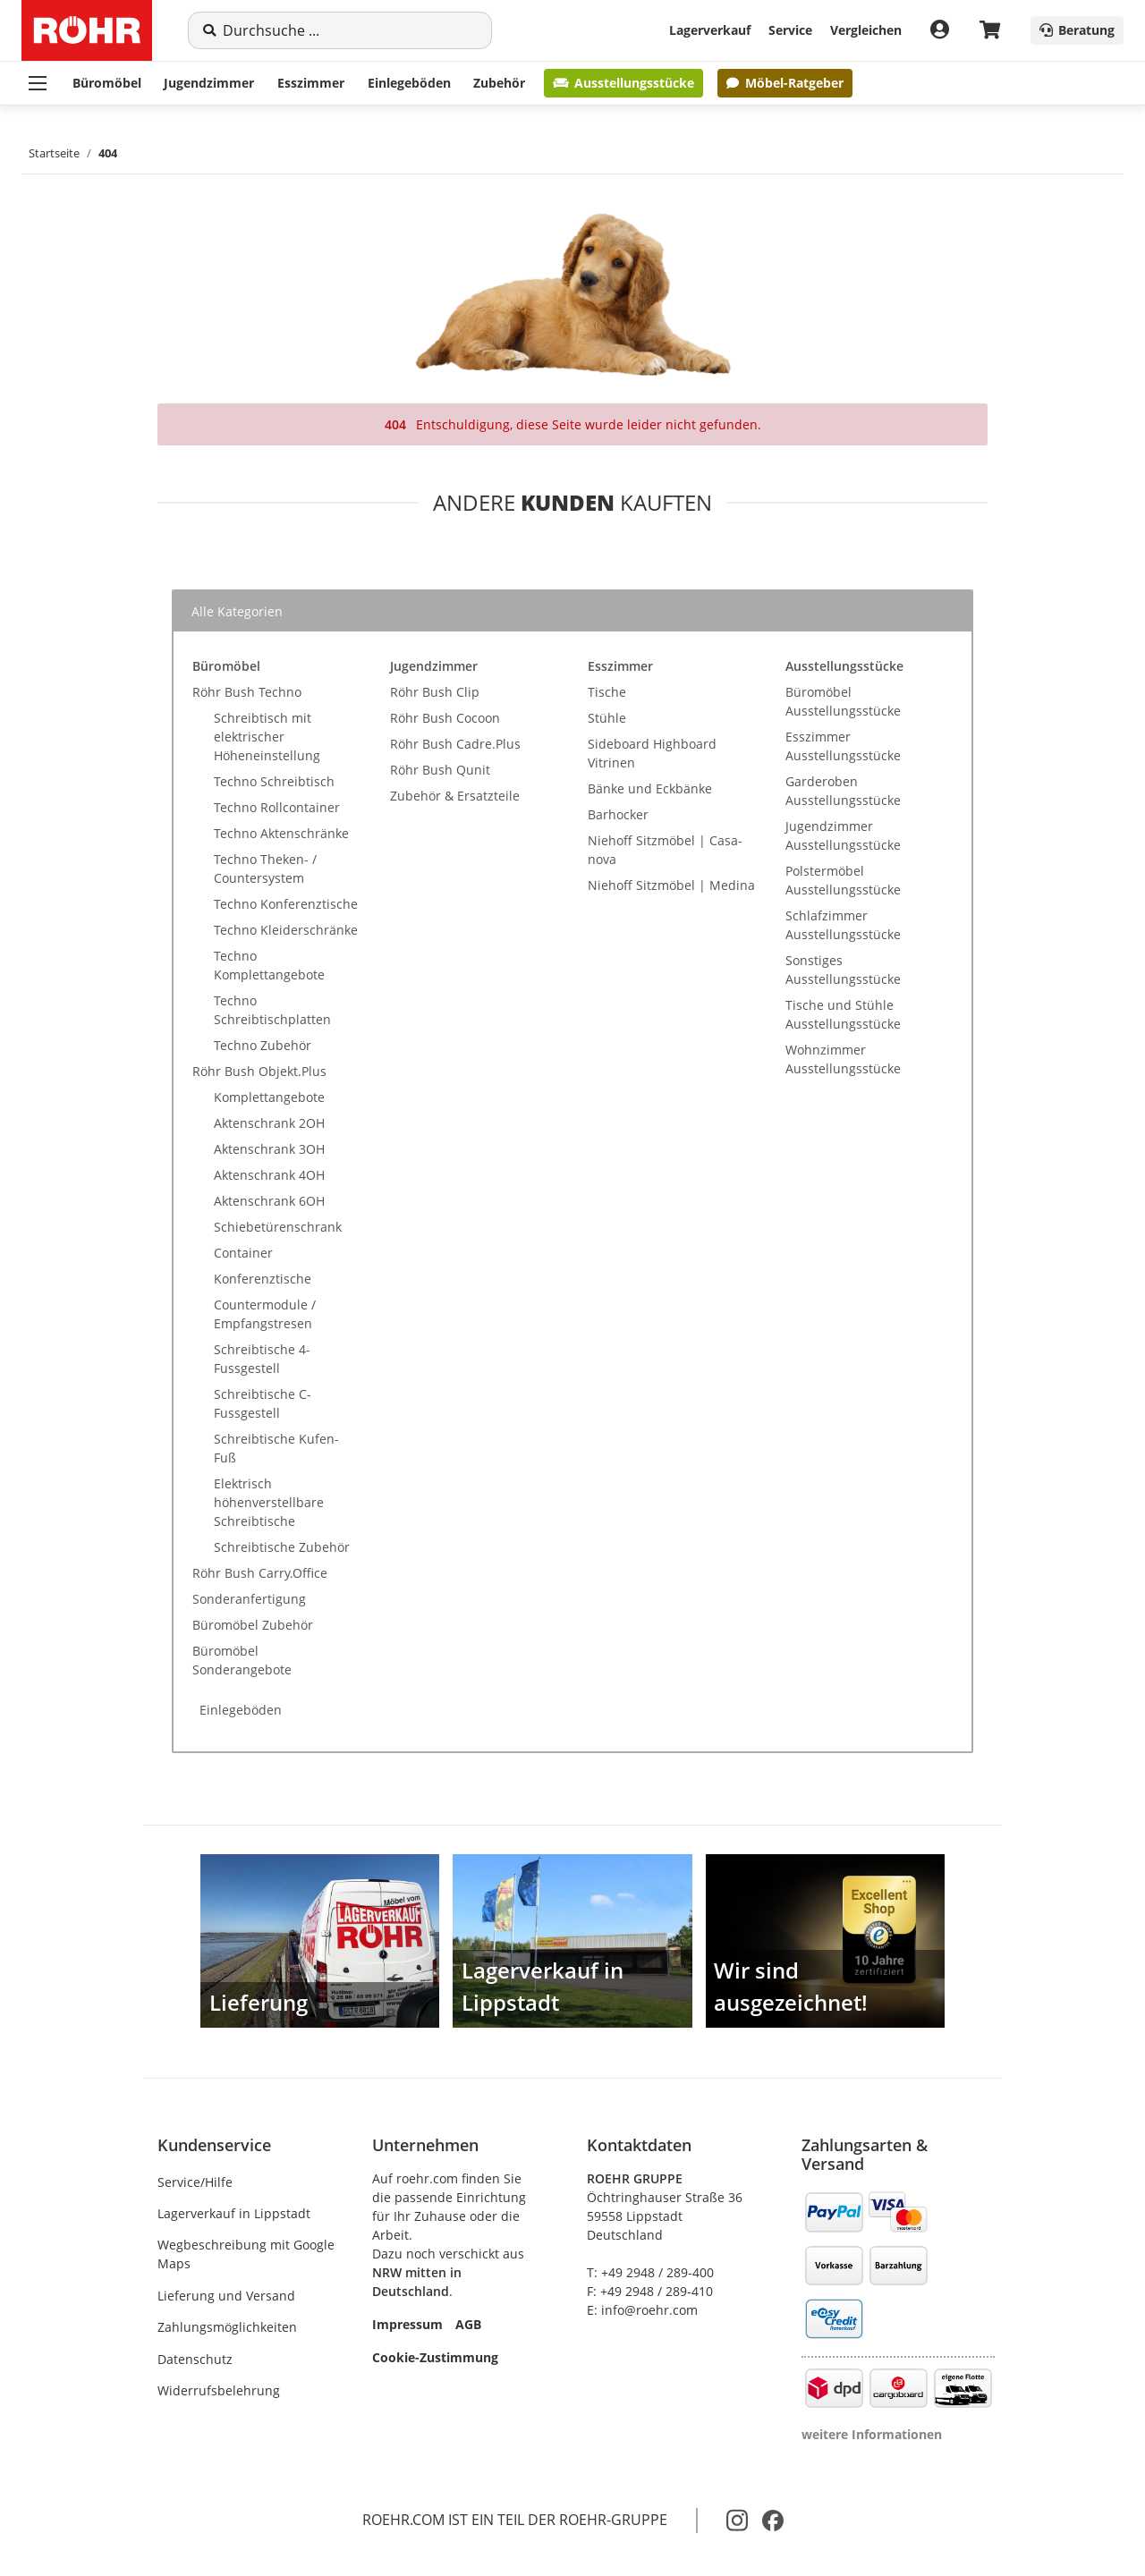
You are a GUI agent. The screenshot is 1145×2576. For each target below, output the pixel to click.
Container (243, 1252)
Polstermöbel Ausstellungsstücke (843, 880)
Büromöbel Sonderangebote (242, 1660)
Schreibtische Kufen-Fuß (276, 1448)
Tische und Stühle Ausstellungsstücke (843, 1014)
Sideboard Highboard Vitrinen (652, 753)
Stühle (607, 717)
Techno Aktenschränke (281, 833)
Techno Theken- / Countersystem (265, 868)
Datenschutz (195, 2359)
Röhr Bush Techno (246, 691)
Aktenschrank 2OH (269, 1122)
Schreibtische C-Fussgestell (262, 1403)
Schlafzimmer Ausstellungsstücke (843, 925)
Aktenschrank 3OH (269, 1148)
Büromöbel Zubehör (252, 1624)
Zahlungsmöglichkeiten (227, 2326)
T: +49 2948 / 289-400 (650, 2272)
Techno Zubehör (262, 1045)
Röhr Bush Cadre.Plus (455, 743)
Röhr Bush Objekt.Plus (259, 1071)
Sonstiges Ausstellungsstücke (843, 969)
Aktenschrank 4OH (269, 1174)
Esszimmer (310, 82)
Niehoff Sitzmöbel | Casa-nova (665, 850)
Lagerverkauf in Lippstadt (233, 2213)
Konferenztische (262, 1278)
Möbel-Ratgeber (784, 82)
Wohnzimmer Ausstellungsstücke (843, 1059)
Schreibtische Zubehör (282, 1546)
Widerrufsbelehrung (218, 2390)
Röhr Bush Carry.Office (259, 1572)
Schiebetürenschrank (278, 1226)
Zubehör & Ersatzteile (455, 795)
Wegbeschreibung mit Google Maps (246, 2254)
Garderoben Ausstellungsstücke (843, 791)
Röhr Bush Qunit (440, 769)
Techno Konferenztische (286, 903)
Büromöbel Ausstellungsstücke (843, 701)
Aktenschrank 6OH (269, 1200)
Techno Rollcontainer (277, 807)
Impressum (407, 2324)
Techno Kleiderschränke (286, 929)
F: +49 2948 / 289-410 (650, 2291)
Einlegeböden (409, 82)
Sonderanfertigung (249, 1598)
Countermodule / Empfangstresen (265, 1314)
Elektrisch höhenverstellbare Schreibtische (269, 1502)
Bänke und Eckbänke (650, 788)
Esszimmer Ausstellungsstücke (843, 746)
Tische (607, 691)
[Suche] (350, 30)
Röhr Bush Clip (434, 691)
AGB (468, 2324)
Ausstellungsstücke (623, 82)
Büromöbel (106, 82)
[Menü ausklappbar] (37, 83)
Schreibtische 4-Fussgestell (262, 1359)
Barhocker (618, 814)
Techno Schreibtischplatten (272, 1010)
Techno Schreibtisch (274, 781)
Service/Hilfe (195, 2182)
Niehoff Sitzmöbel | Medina (671, 885)
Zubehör (499, 82)
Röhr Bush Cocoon (445, 717)
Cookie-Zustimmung (435, 2357)
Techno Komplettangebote (269, 965)
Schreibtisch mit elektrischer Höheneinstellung (267, 736)
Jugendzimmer (209, 82)
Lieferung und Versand (226, 2295)
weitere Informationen (872, 2434)
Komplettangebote (269, 1097)
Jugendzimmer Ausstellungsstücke (843, 835)
